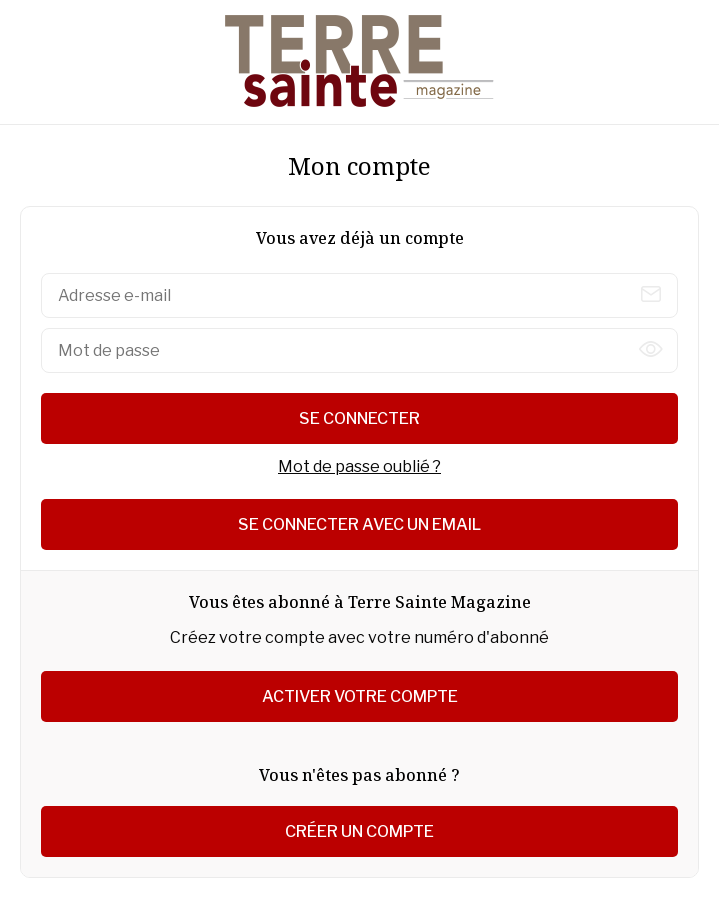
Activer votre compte (360, 696)
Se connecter (359, 418)
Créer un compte (359, 831)
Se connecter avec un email (359, 524)
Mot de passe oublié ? (359, 466)
